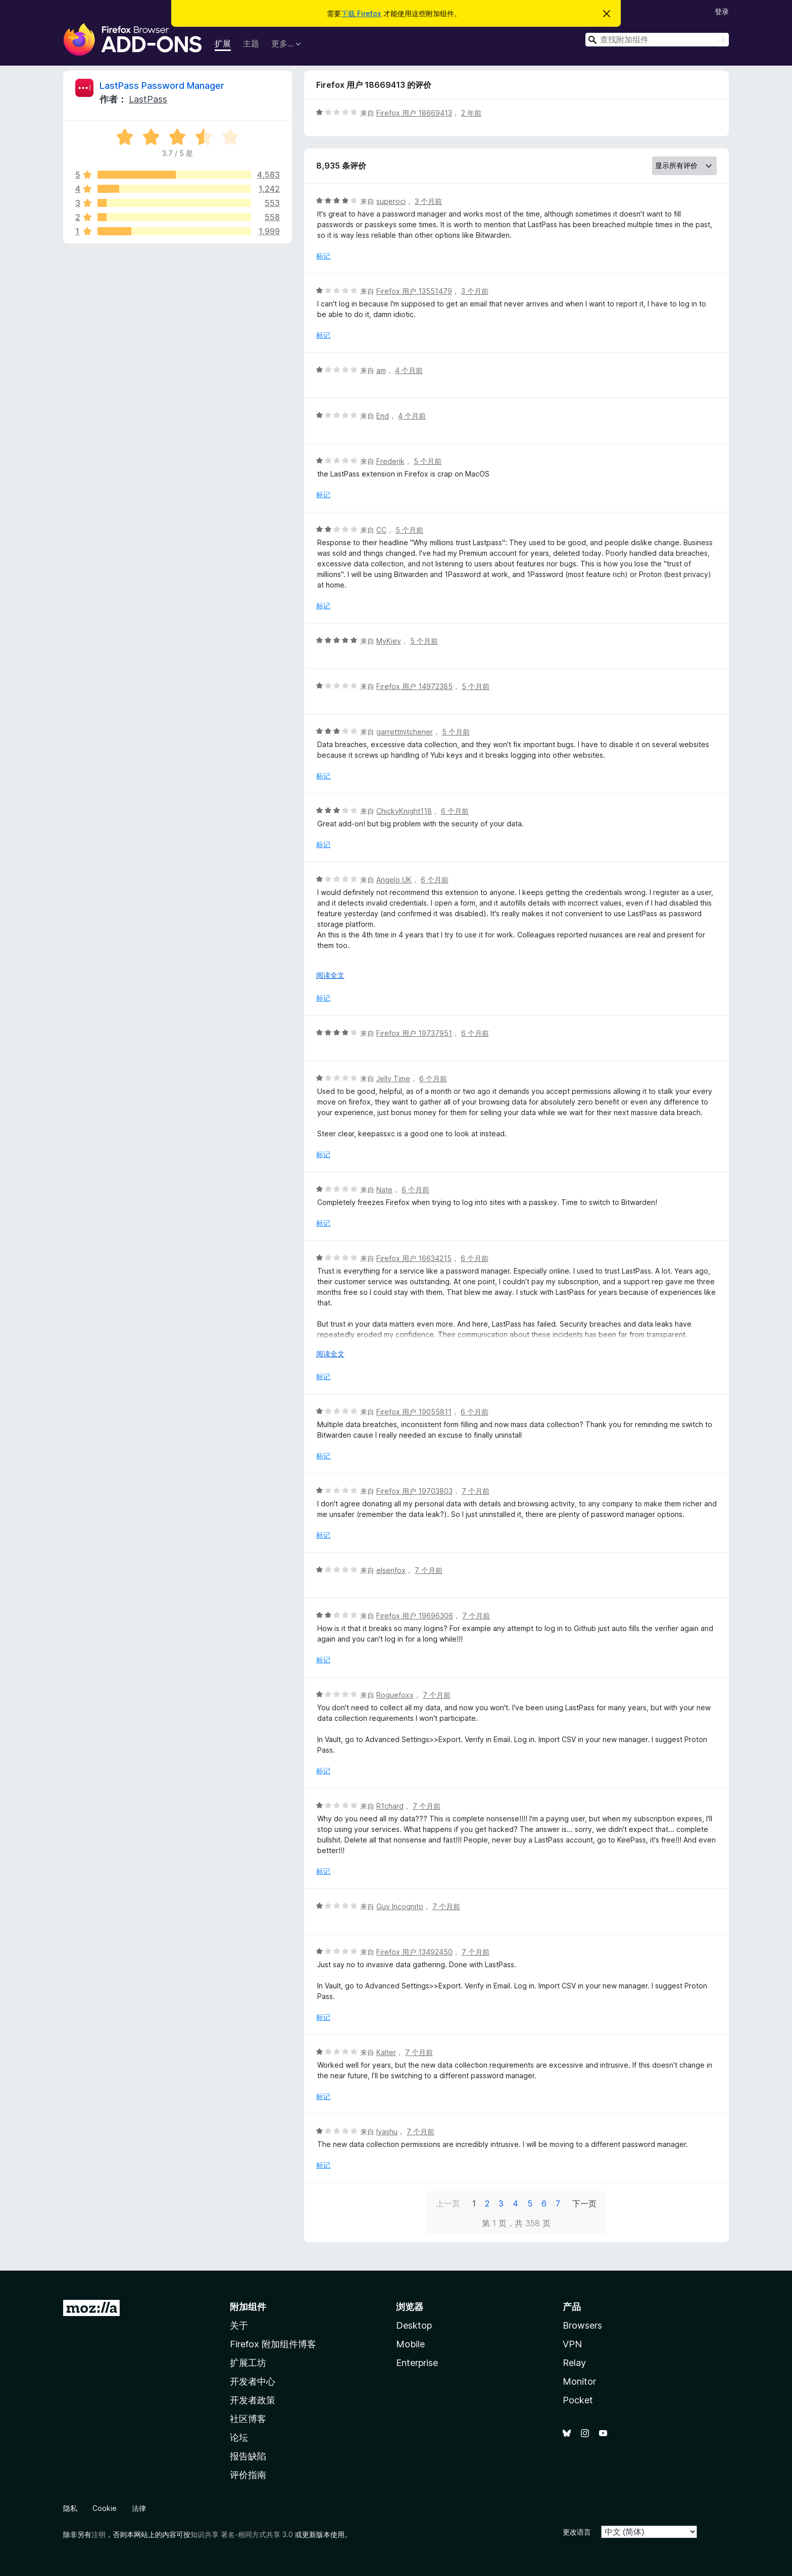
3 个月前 (428, 201)
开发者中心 (252, 2381)
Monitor (579, 2381)
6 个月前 (455, 811)
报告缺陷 (248, 2456)
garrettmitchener (404, 731)
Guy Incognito (399, 1906)
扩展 (223, 43)
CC (381, 529)
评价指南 (248, 2474)
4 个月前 (409, 370)
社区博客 (248, 2418)
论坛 (239, 2437)
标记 (323, 255)
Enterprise (417, 2362)
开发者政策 (252, 2400)
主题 (251, 43)
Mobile (410, 2344)
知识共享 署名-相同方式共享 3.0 (241, 2534)
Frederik (390, 461)
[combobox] (657, 39)
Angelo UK (394, 879)
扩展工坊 (248, 2362)
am (381, 370)
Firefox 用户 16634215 (414, 1258)
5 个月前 (427, 461)
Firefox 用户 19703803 (414, 1491)
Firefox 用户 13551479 (414, 291)
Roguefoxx (395, 1695)
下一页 (584, 2203)
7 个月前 (475, 1491)
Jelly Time (393, 1078)
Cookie (104, 2508)
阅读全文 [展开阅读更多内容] (330, 975)
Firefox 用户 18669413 (414, 113)
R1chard (390, 1806)
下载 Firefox (361, 13)
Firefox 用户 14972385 (414, 686)
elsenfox (391, 1570)
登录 (722, 11)
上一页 (448, 2203)
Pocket (578, 2400)
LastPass (148, 99)
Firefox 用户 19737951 (414, 1033)
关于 (239, 2325)
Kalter (386, 2052)
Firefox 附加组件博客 (273, 2344)
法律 (139, 2508)
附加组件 (248, 2306)
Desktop (414, 2325)
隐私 (70, 2508)
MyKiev (388, 641)
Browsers (582, 2325)
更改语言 (577, 2532)
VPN (572, 2344)
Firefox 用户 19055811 (414, 1411)
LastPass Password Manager (162, 85)
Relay (574, 2362)
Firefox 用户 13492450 (414, 1952)
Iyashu (387, 2131)
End (382, 415)
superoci (391, 201)
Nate (384, 1189)
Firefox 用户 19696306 (414, 1615)
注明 (98, 2534)
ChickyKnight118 (404, 811)
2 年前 (471, 113)
